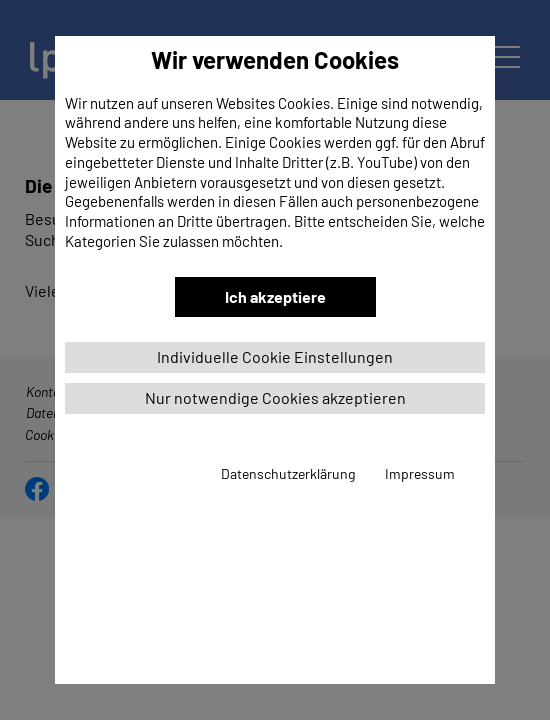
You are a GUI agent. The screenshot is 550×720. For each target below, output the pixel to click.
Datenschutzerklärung (288, 473)
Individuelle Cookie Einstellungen (275, 356)
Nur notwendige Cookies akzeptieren (275, 397)
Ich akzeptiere (275, 296)
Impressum (420, 473)
